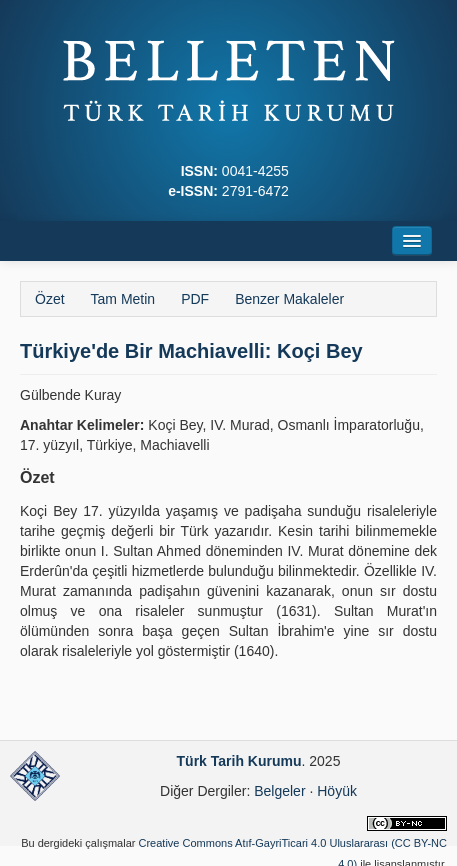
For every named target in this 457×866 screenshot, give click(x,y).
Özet (50, 299)
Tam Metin (123, 299)
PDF (195, 299)
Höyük (337, 791)
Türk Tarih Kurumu (239, 761)
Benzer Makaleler (289, 299)
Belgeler (279, 791)
